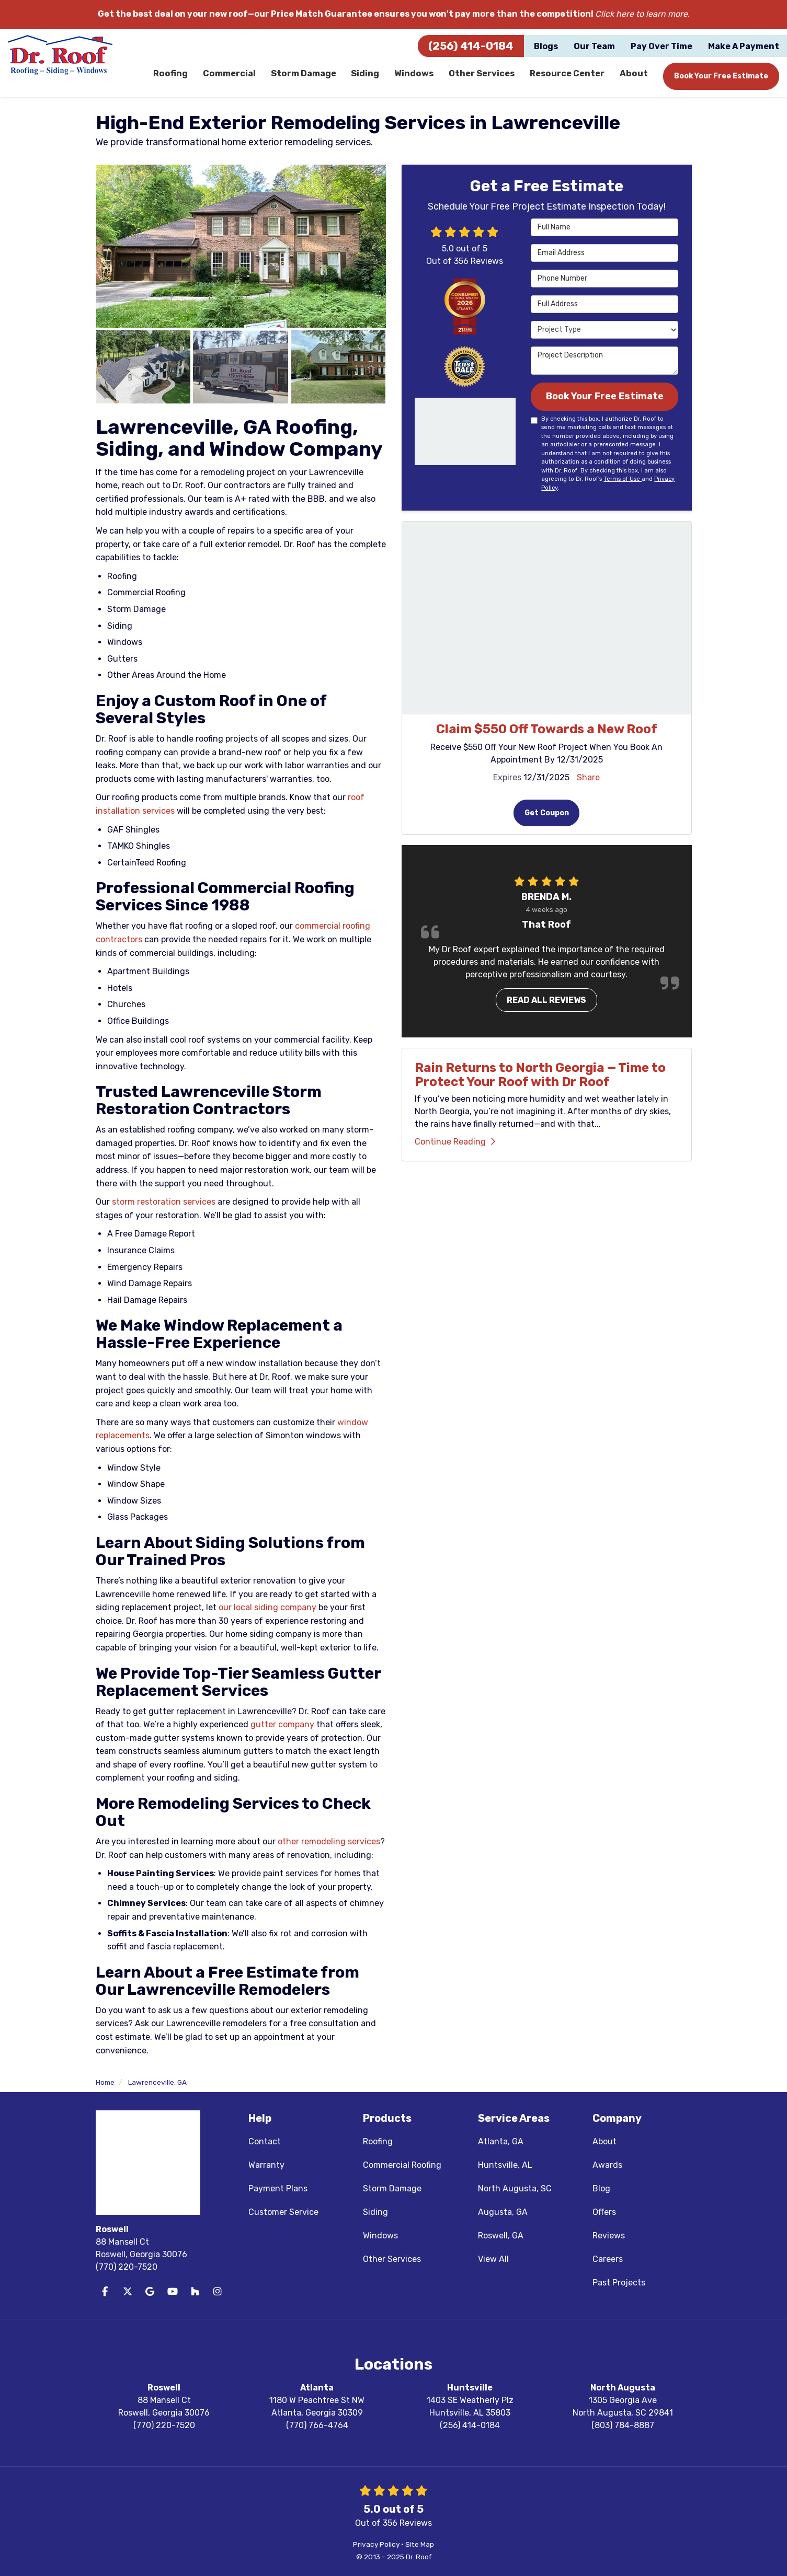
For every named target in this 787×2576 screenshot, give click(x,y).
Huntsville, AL (505, 2165)
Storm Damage (392, 2188)
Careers (607, 2259)
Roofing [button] (171, 75)
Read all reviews (546, 1002)
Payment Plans (277, 2188)
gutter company (282, 1724)
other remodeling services (329, 1841)
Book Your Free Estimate (721, 76)
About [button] (634, 75)
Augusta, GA (503, 2212)
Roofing (378, 2141)
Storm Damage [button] (303, 75)
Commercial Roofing (402, 2165)
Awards (607, 2165)
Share (588, 778)
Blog (601, 2188)
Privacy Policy (376, 2544)
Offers (604, 2212)
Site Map (419, 2544)
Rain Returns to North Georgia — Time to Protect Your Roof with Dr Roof (540, 1076)
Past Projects (618, 2283)
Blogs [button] (546, 46)
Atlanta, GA (500, 2141)
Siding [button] (366, 75)
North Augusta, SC (515, 2188)
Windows (380, 2235)
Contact (264, 2141)
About (604, 2141)
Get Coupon (546, 814)
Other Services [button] (482, 75)
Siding (375, 2212)
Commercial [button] (229, 75)
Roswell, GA (500, 2235)
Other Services (392, 2259)
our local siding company (267, 1607)
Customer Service (283, 2212)
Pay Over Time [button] (661, 46)
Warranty (266, 2165)
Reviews (608, 2235)
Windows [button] (415, 75)
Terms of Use (622, 480)
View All (493, 2259)
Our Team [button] (594, 46)
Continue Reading (455, 1144)
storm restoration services (163, 1202)
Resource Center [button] (568, 75)
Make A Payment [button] (743, 46)
